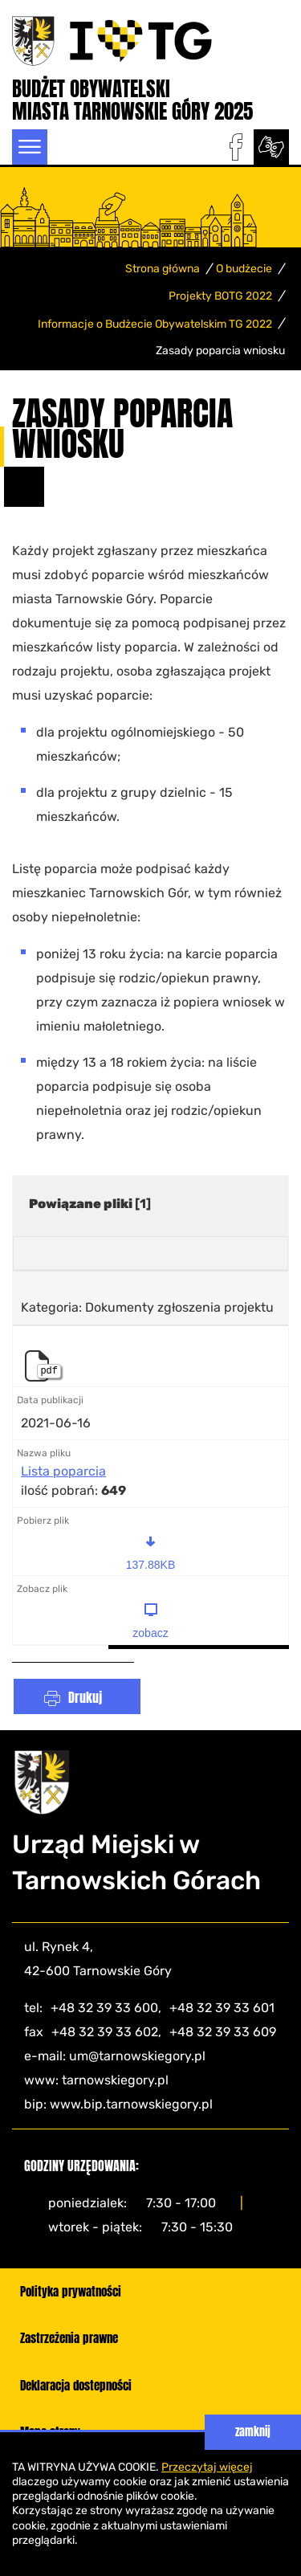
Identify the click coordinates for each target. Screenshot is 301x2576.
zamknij (252, 2431)
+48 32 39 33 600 (104, 2007)
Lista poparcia (63, 1471)
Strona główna (162, 269)
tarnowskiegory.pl (115, 2080)
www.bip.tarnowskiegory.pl (131, 2104)
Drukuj (85, 1697)
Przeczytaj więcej (207, 2467)
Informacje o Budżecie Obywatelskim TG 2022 (155, 324)
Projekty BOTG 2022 (220, 296)
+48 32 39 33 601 (222, 2007)
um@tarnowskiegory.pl (137, 2056)
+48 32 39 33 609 (222, 2031)
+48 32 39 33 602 (104, 2031)
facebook (236, 147)
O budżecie (244, 269)
